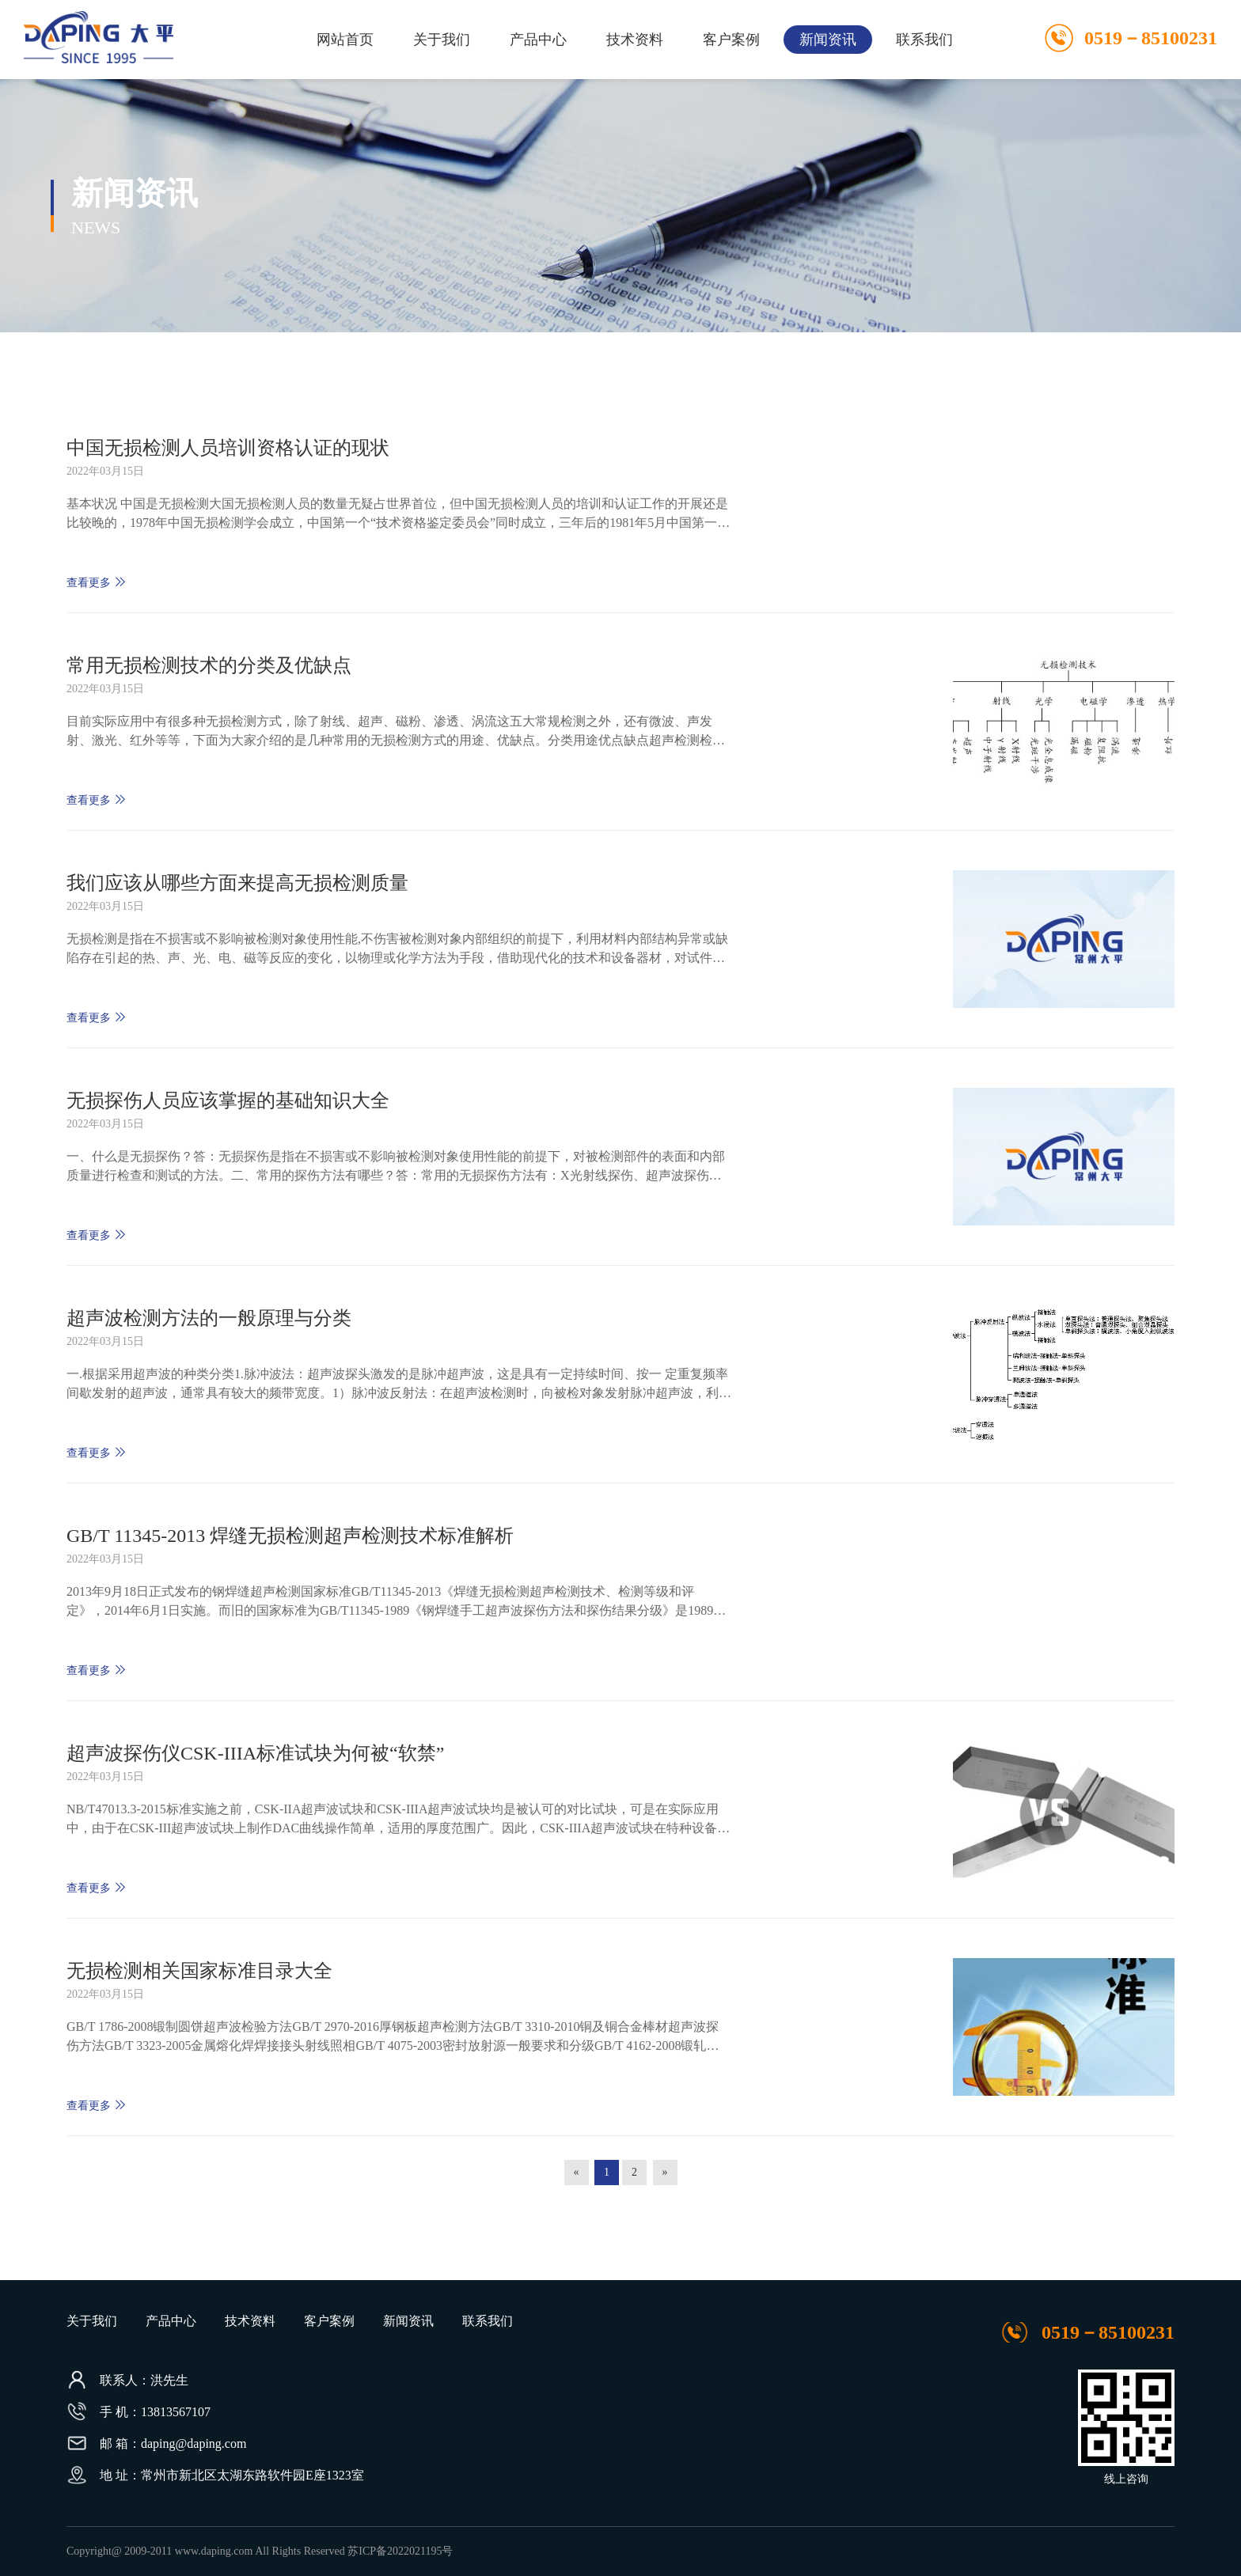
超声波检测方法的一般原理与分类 (208, 1318)
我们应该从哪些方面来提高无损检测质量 (237, 883)
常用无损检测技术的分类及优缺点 (208, 665)
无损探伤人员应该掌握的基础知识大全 (227, 1100)
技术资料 (634, 39)
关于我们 (441, 39)
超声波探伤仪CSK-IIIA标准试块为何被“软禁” (255, 1753)
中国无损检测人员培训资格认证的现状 (227, 448)
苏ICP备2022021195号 (400, 2551)
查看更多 (96, 582)
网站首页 (345, 39)
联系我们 (924, 39)
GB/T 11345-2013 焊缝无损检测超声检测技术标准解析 (290, 1535)
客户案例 (731, 39)
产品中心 (538, 39)
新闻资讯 (827, 39)
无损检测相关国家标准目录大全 (199, 1970)
